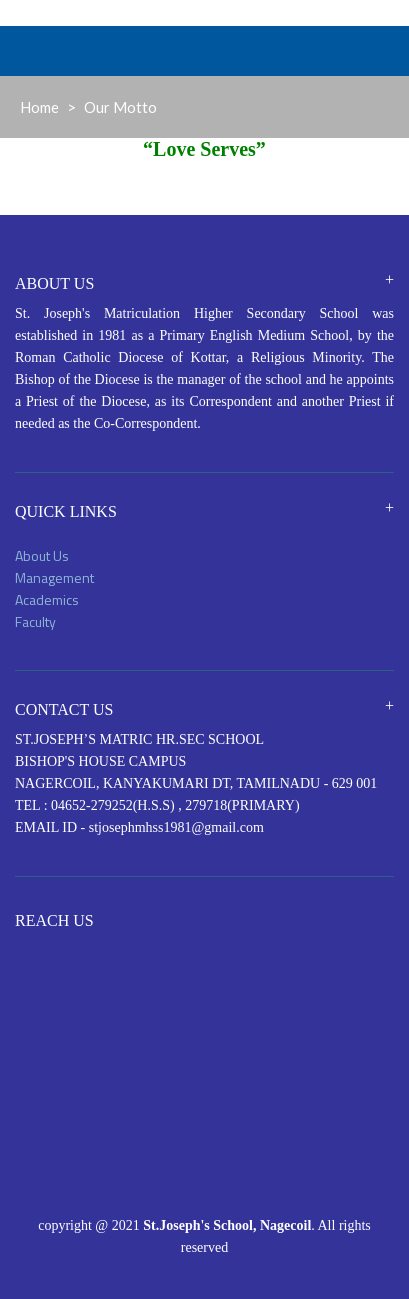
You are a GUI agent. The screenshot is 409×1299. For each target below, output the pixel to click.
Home (39, 107)
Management (54, 577)
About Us (42, 555)
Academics (47, 599)
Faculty (35, 621)
